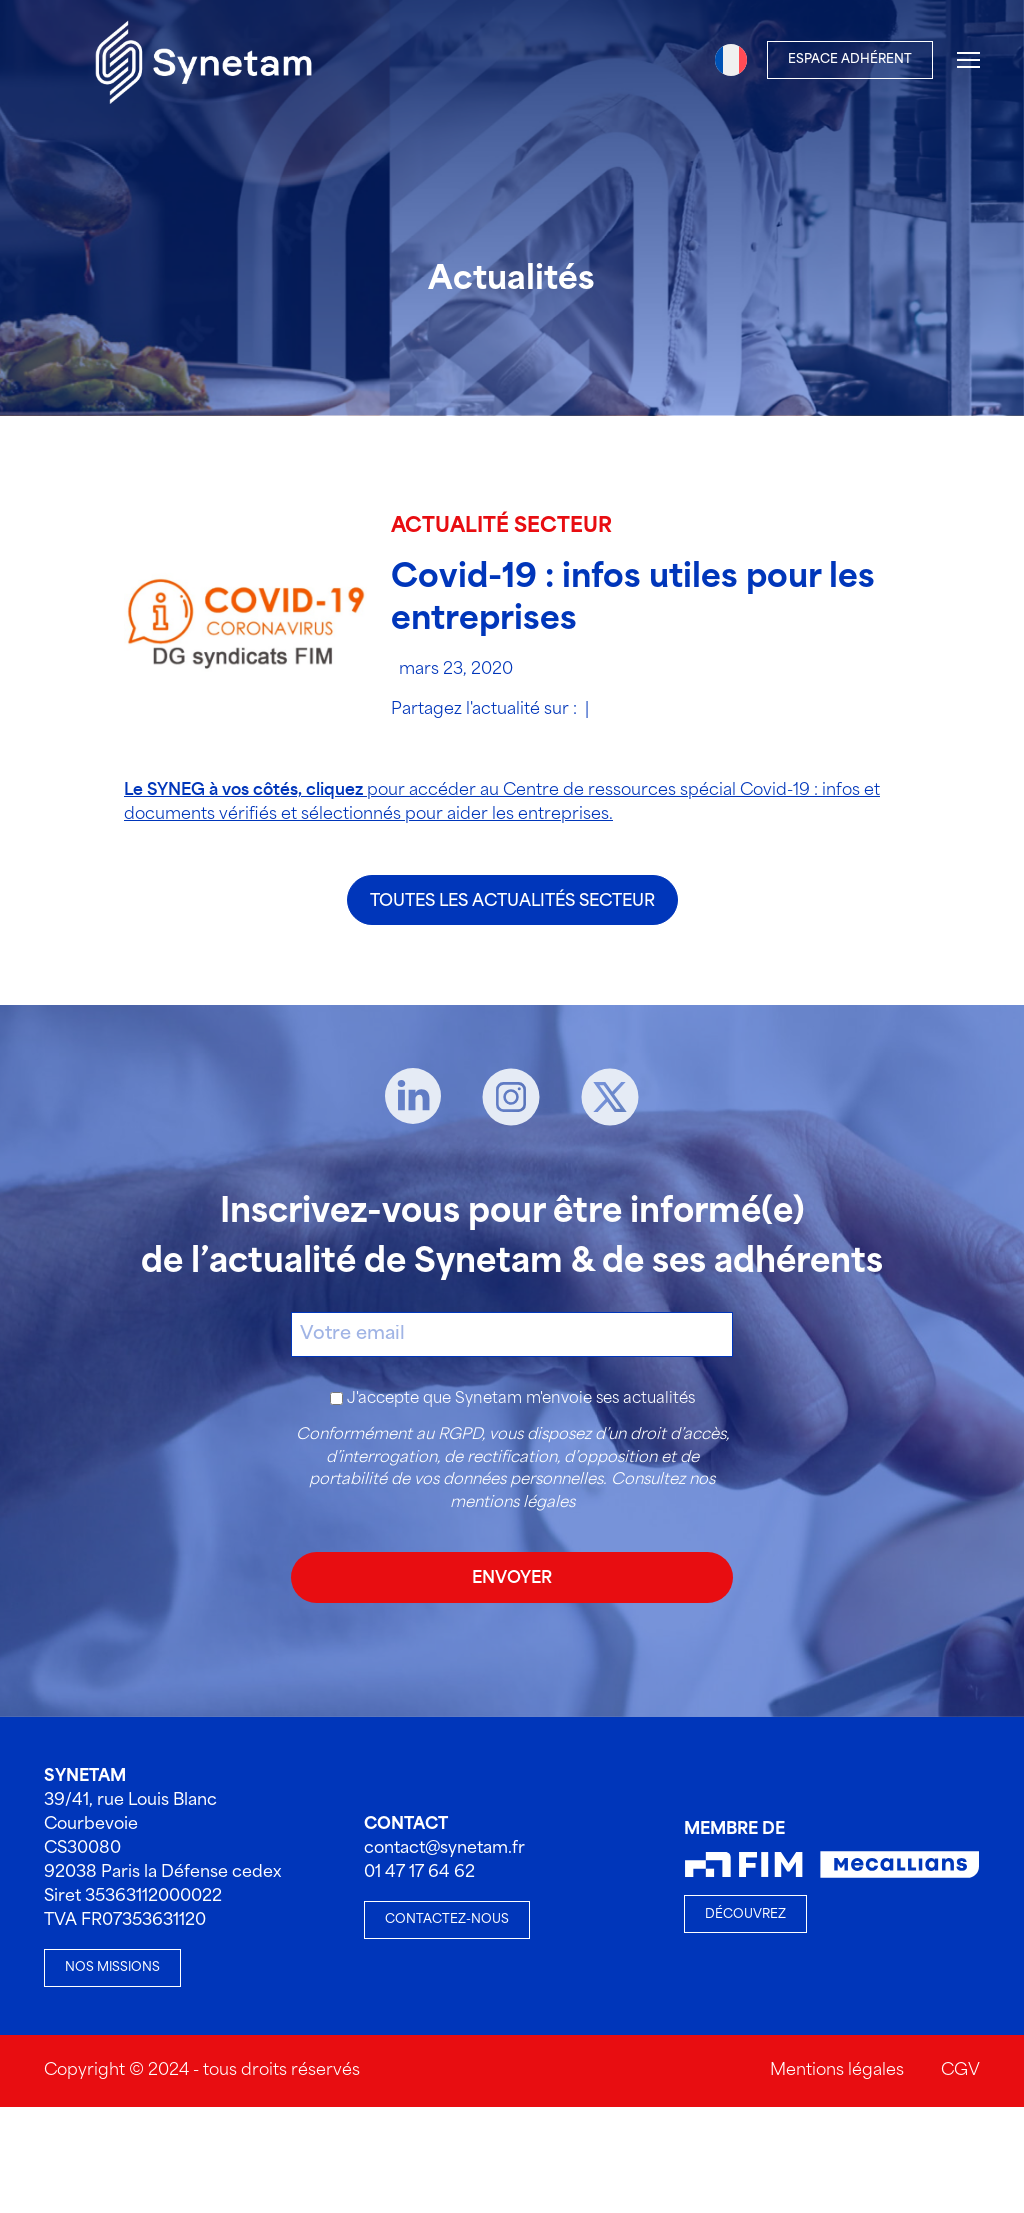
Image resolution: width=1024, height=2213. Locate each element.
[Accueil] (204, 60)
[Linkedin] (413, 1097)
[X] (610, 1097)
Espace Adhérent (850, 59)
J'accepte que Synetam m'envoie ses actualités (521, 1399)
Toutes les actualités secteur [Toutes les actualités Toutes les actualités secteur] (512, 901)
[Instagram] (511, 1097)
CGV (960, 2070)
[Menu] (968, 60)
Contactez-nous (447, 1919)
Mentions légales (837, 2070)
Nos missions (112, 1967)
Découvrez (745, 1914)
